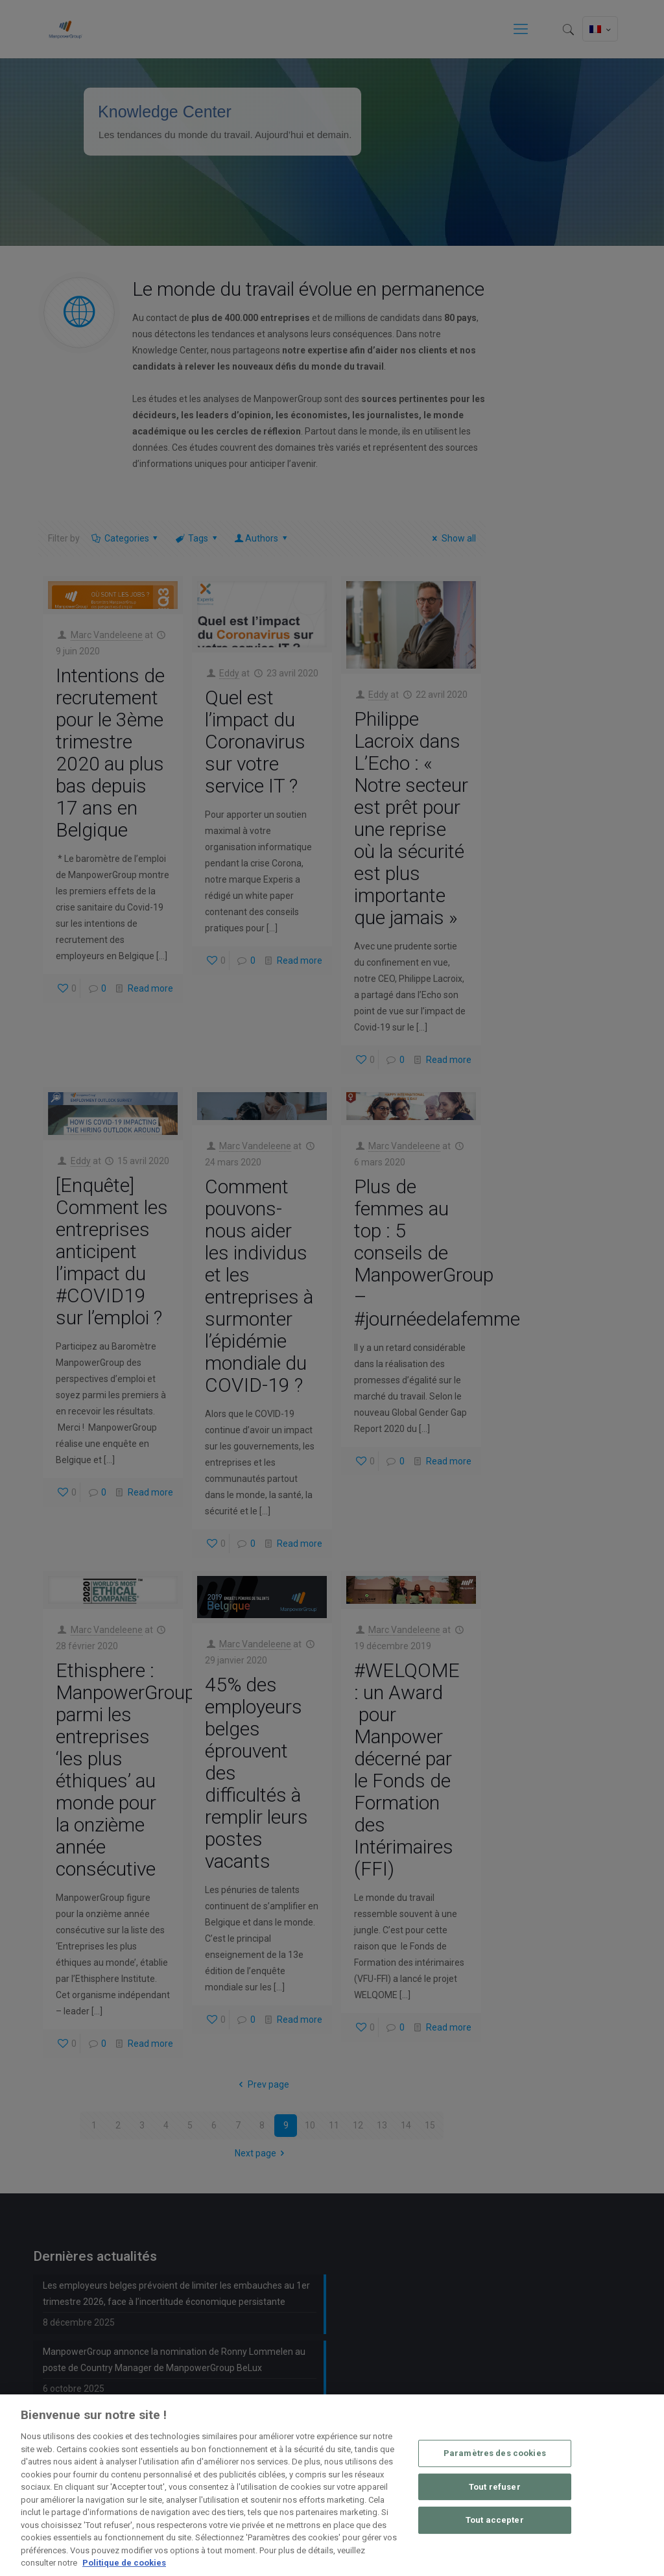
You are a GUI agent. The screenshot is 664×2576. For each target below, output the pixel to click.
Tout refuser (495, 2487)
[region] (332, 2485)
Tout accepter (495, 2520)
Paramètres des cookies (495, 2453)
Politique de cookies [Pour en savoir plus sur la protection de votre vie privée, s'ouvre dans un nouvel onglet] (124, 2563)
